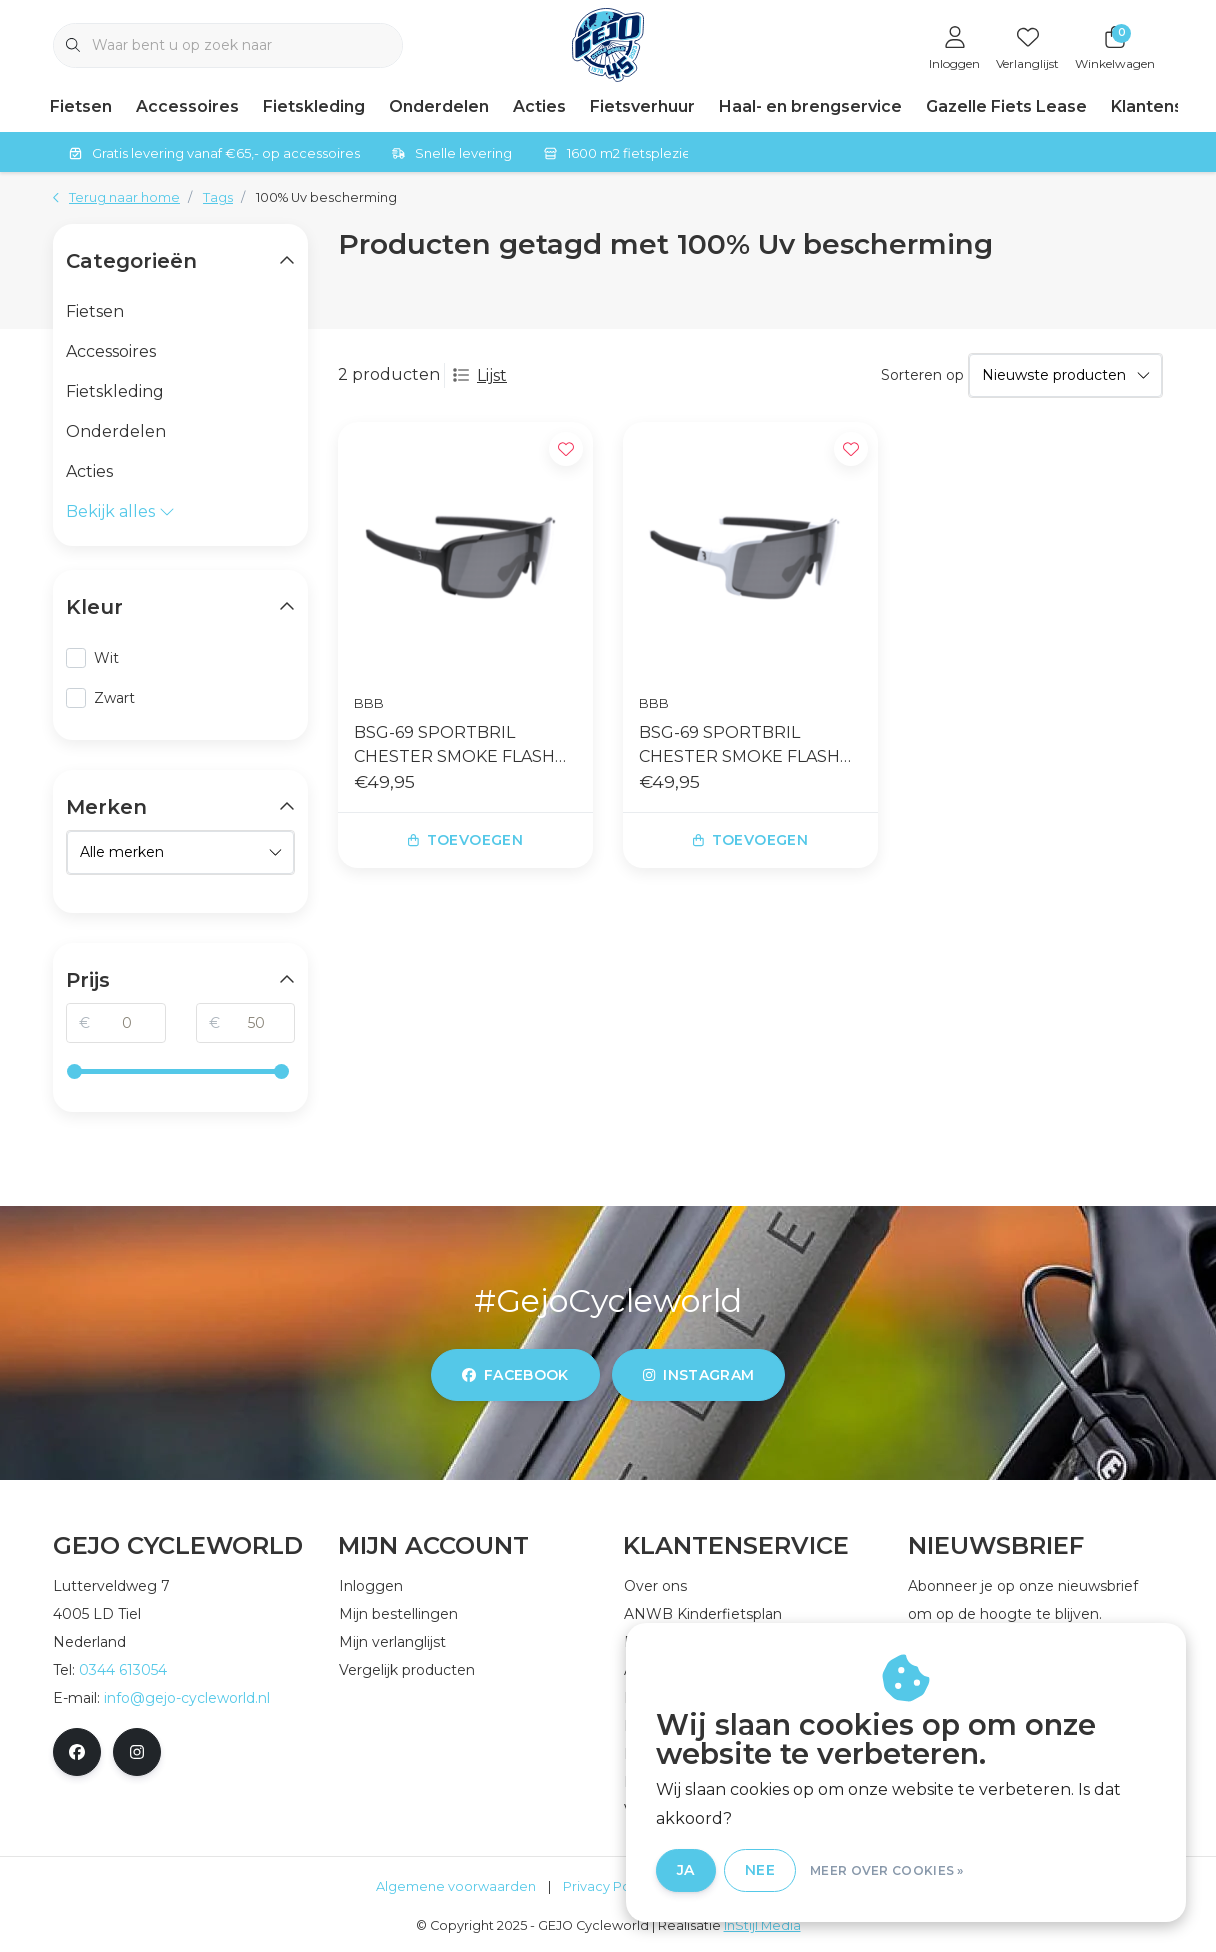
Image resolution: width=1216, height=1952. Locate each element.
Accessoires (187, 106)
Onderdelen (439, 106)
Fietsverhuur (642, 106)
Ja (686, 1870)
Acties (539, 106)
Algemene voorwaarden (456, 1886)
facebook (515, 1375)
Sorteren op (922, 375)
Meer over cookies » (887, 1870)
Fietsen (81, 106)
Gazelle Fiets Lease (1006, 106)
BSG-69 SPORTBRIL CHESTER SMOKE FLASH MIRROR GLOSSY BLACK (454, 746)
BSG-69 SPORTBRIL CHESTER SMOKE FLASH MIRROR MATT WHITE (739, 746)
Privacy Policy (607, 1886)
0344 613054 (123, 1670)
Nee (760, 1870)
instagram (698, 1375)
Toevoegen (465, 840)
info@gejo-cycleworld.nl (187, 1698)
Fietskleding (314, 106)
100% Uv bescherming (326, 197)
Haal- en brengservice (810, 106)
